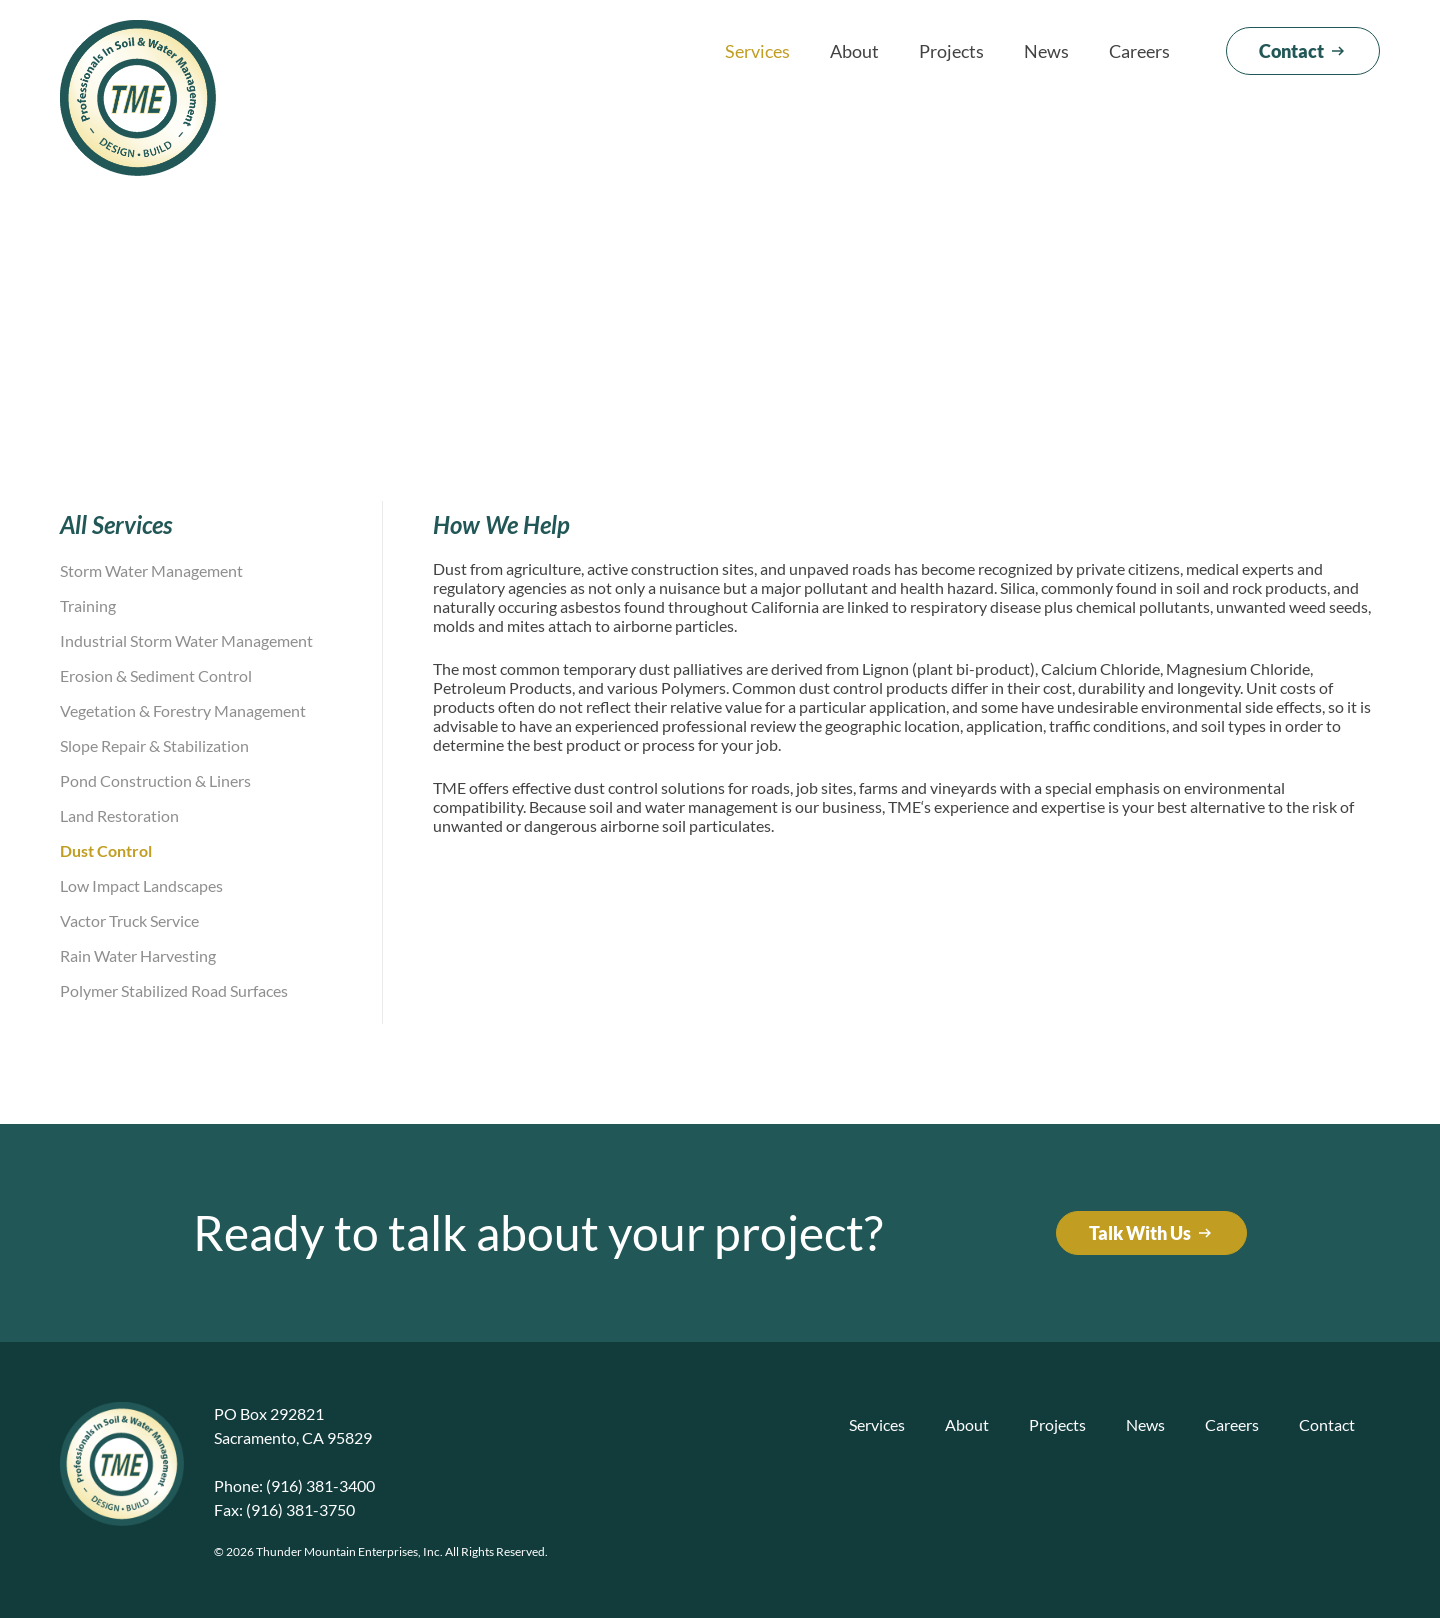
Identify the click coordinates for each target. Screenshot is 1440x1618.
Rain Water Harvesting (138, 955)
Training (88, 605)
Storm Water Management (151, 570)
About (854, 51)
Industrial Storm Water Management (186, 640)
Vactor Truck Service (129, 920)
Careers (1139, 51)
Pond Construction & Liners (155, 780)
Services (757, 51)
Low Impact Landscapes (141, 885)
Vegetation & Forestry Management (183, 710)
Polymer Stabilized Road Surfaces (174, 990)
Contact (1327, 1424)
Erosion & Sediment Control (156, 675)
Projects (951, 51)
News (1046, 51)
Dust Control (106, 850)
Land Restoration (119, 815)
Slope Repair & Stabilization (154, 745)
